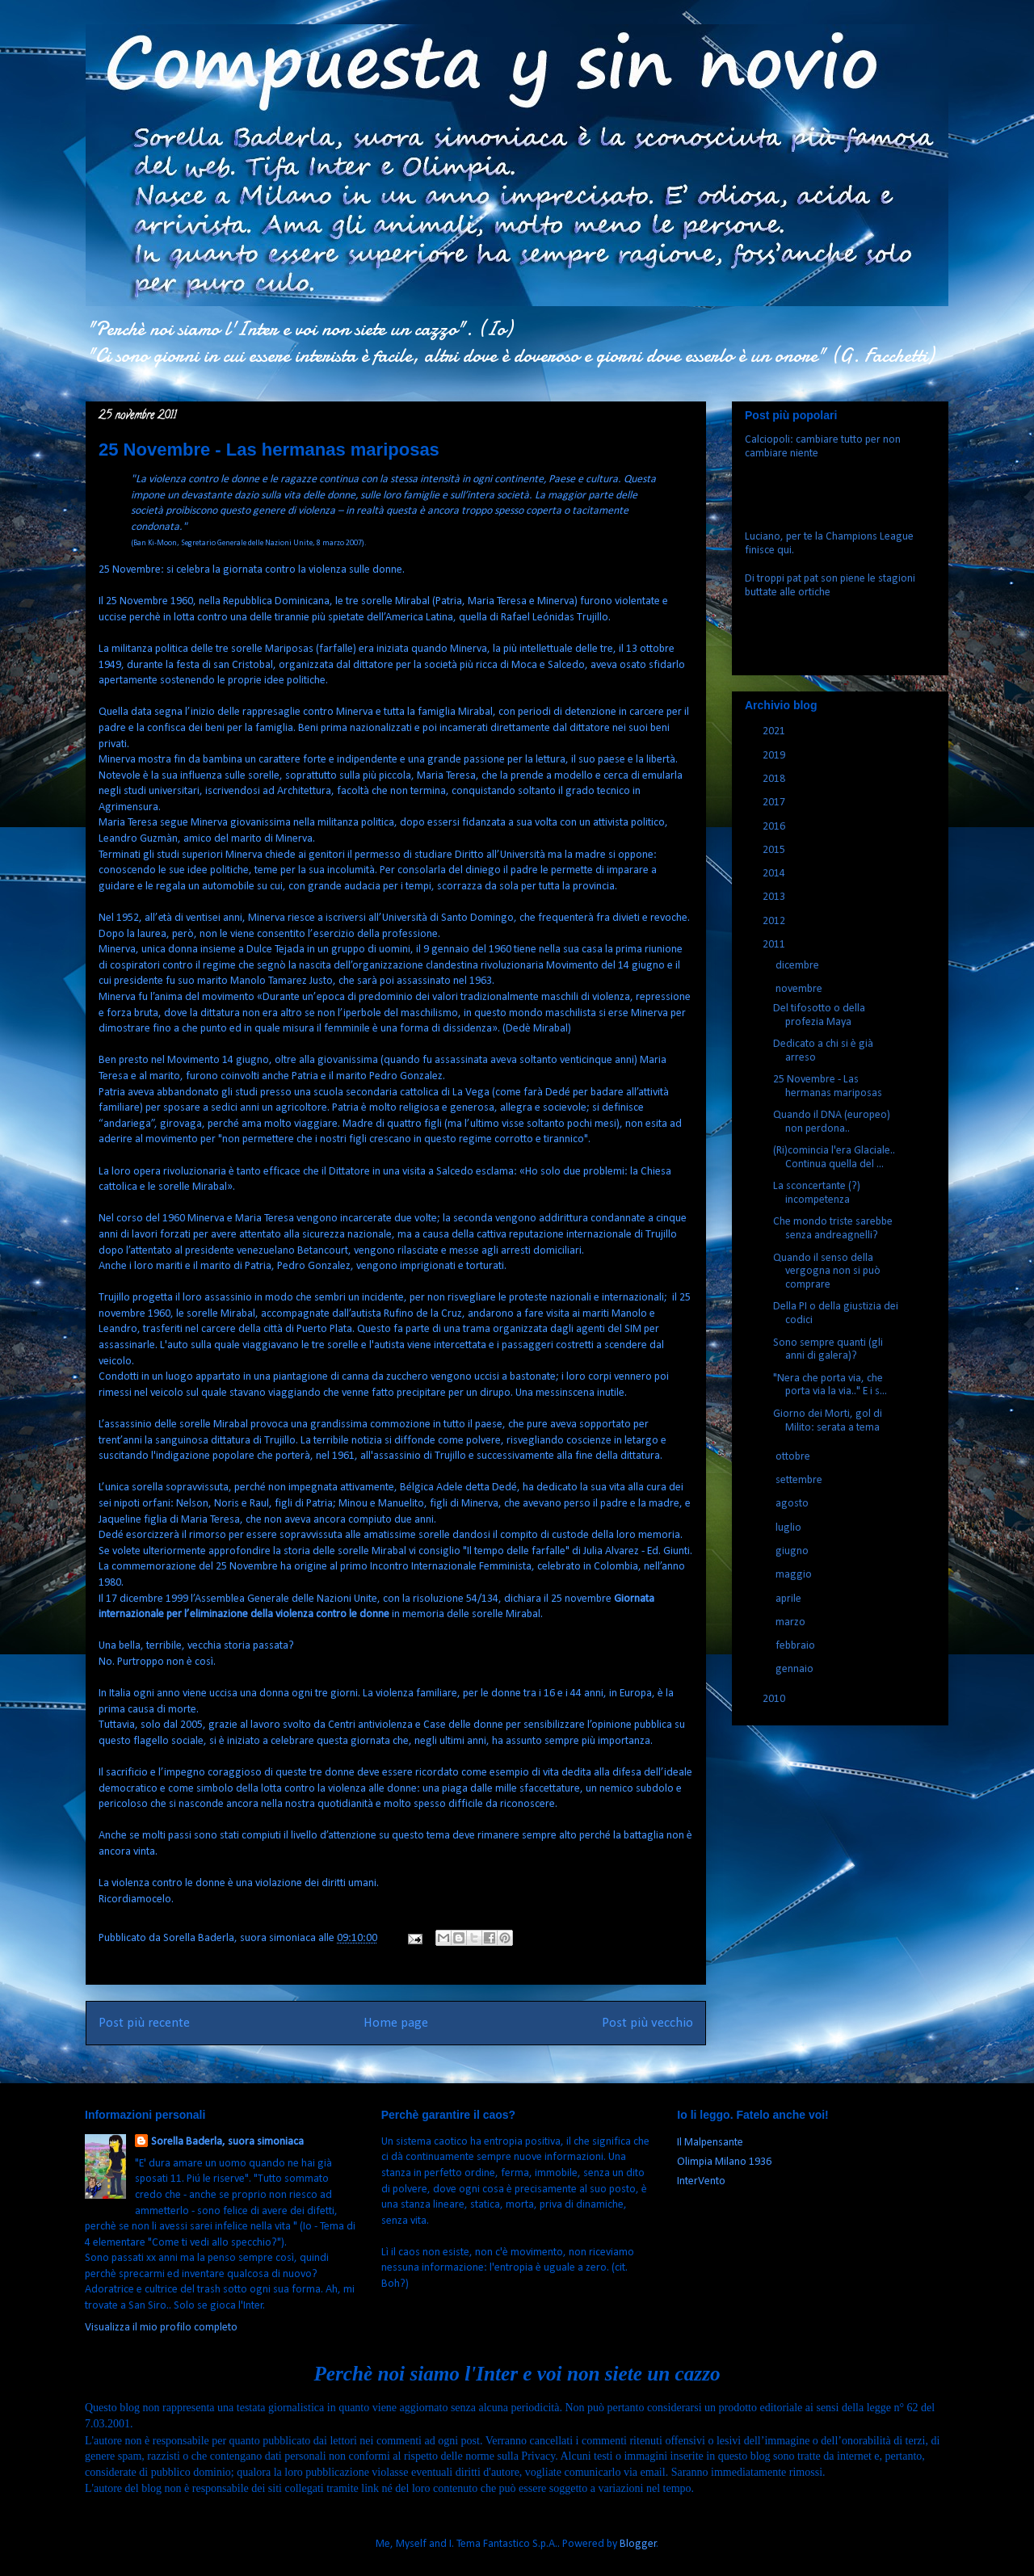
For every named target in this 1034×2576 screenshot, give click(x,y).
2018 (775, 779)
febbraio (797, 1646)
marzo (792, 1622)
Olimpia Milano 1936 (724, 2162)
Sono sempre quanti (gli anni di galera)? (828, 1350)
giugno (793, 1551)
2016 (775, 827)
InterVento (701, 2181)
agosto (793, 1504)
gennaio (796, 1669)
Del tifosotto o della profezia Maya (819, 1015)
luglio (790, 1528)
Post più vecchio (647, 2023)
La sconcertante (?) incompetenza (816, 1193)
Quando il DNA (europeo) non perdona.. (831, 1122)
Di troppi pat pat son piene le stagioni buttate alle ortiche (830, 586)
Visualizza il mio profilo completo (161, 2328)
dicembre (799, 966)
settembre (800, 1480)
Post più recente (144, 2023)
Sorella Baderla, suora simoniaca (227, 2142)
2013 (775, 897)
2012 (775, 921)
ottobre (794, 1457)
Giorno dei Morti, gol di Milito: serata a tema (827, 1421)
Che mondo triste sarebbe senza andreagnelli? (833, 1229)
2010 (775, 1699)
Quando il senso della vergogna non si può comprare (827, 1272)
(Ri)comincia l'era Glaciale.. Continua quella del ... (834, 1157)
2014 (775, 874)
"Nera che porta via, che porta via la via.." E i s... (830, 1385)
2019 (775, 756)
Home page (396, 2023)
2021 (775, 731)
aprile (790, 1599)
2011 (775, 945)
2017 (775, 802)
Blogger (638, 2544)
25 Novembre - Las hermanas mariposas (827, 1086)
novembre (800, 989)
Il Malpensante (710, 2143)
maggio (795, 1575)
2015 (775, 850)
